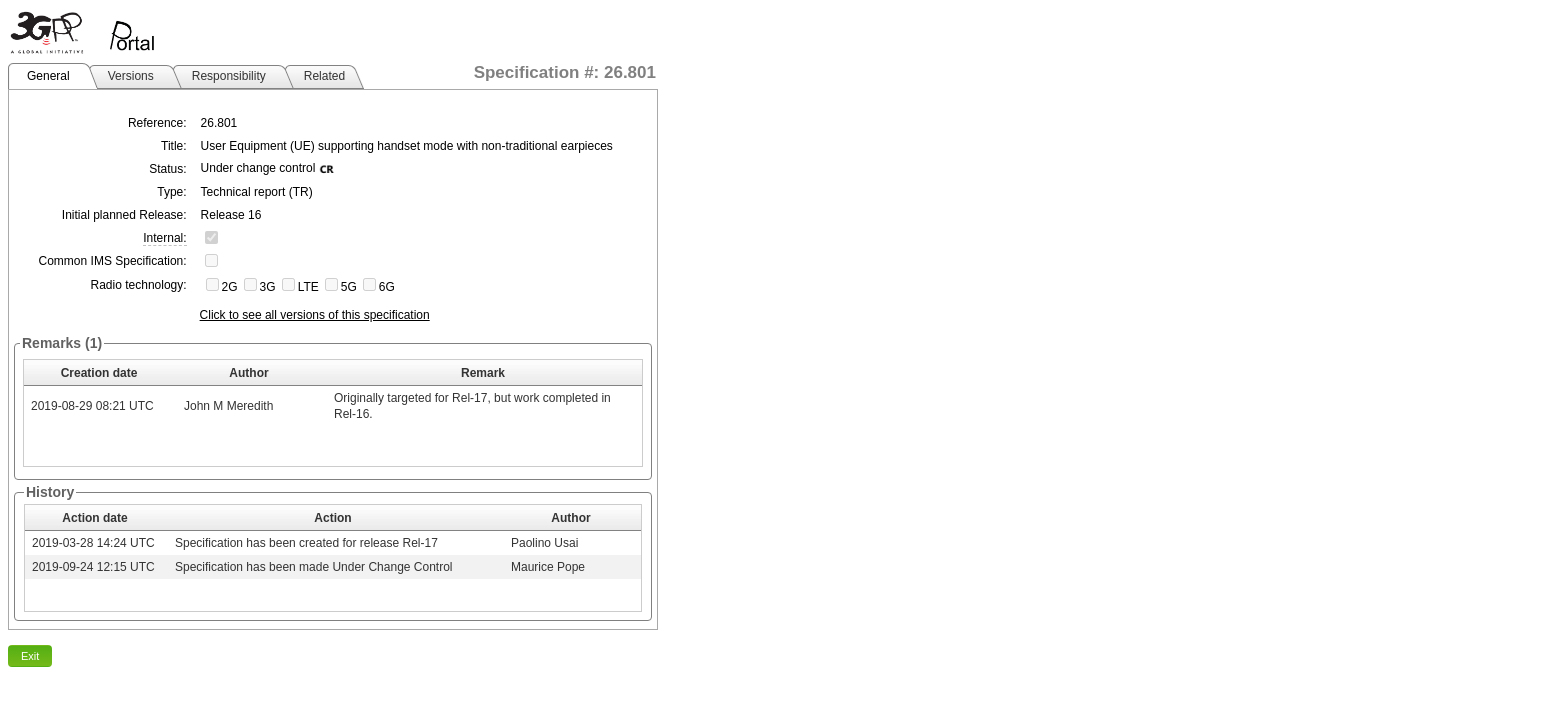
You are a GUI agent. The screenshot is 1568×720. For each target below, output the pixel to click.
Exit (30, 656)
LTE (308, 287)
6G (387, 287)
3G (268, 287)
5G (349, 287)
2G (230, 287)
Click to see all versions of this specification (315, 315)
